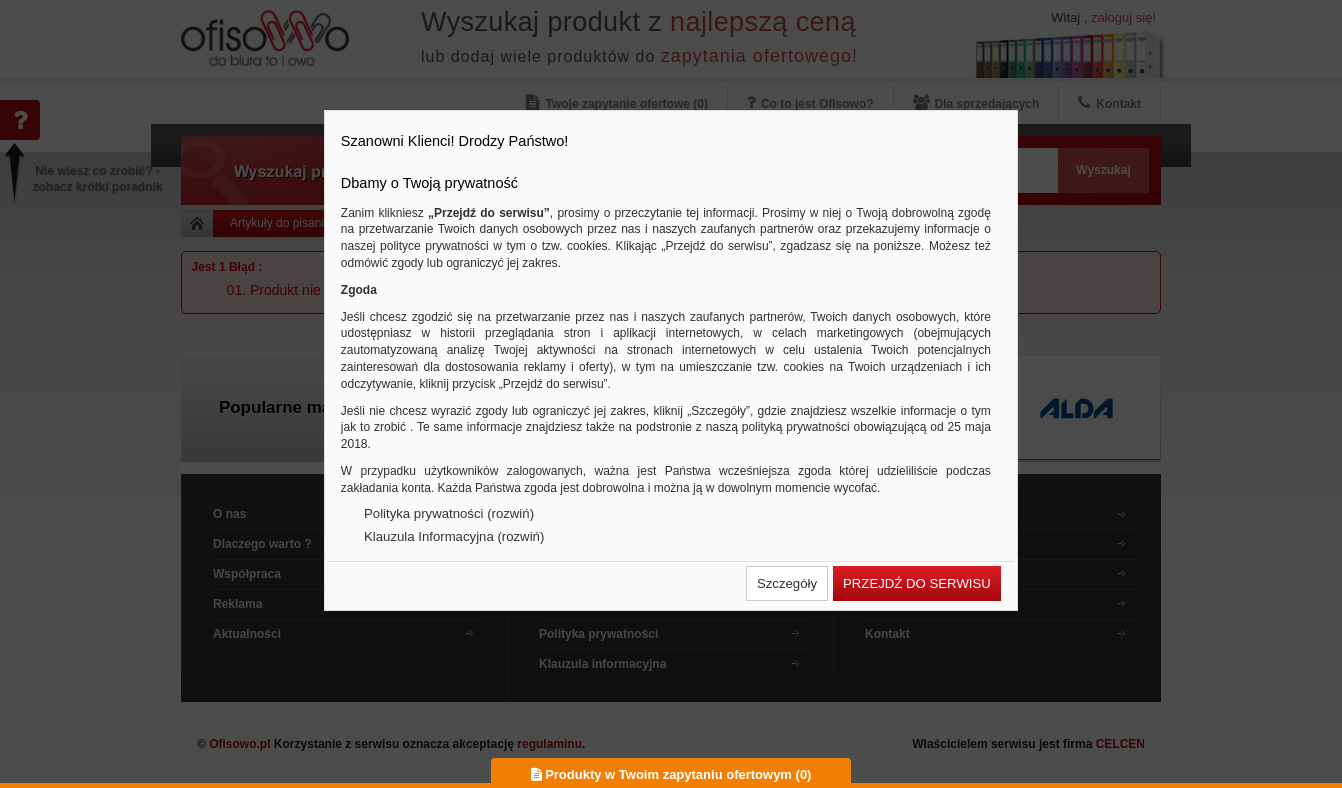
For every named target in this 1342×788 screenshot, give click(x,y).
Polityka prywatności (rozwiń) (449, 513)
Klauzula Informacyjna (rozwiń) (454, 536)
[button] (787, 583)
